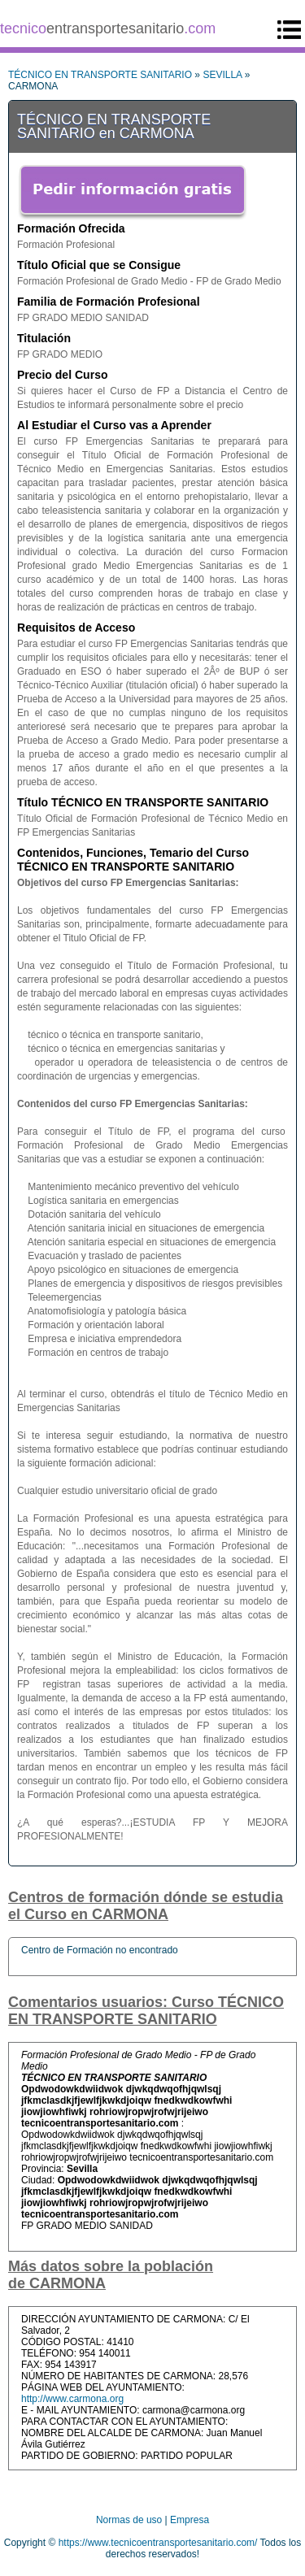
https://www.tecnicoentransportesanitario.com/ (158, 2542)
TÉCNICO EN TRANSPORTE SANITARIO (100, 74)
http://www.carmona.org (72, 2398)
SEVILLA (222, 74)
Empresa (189, 2520)
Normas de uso (129, 2520)
